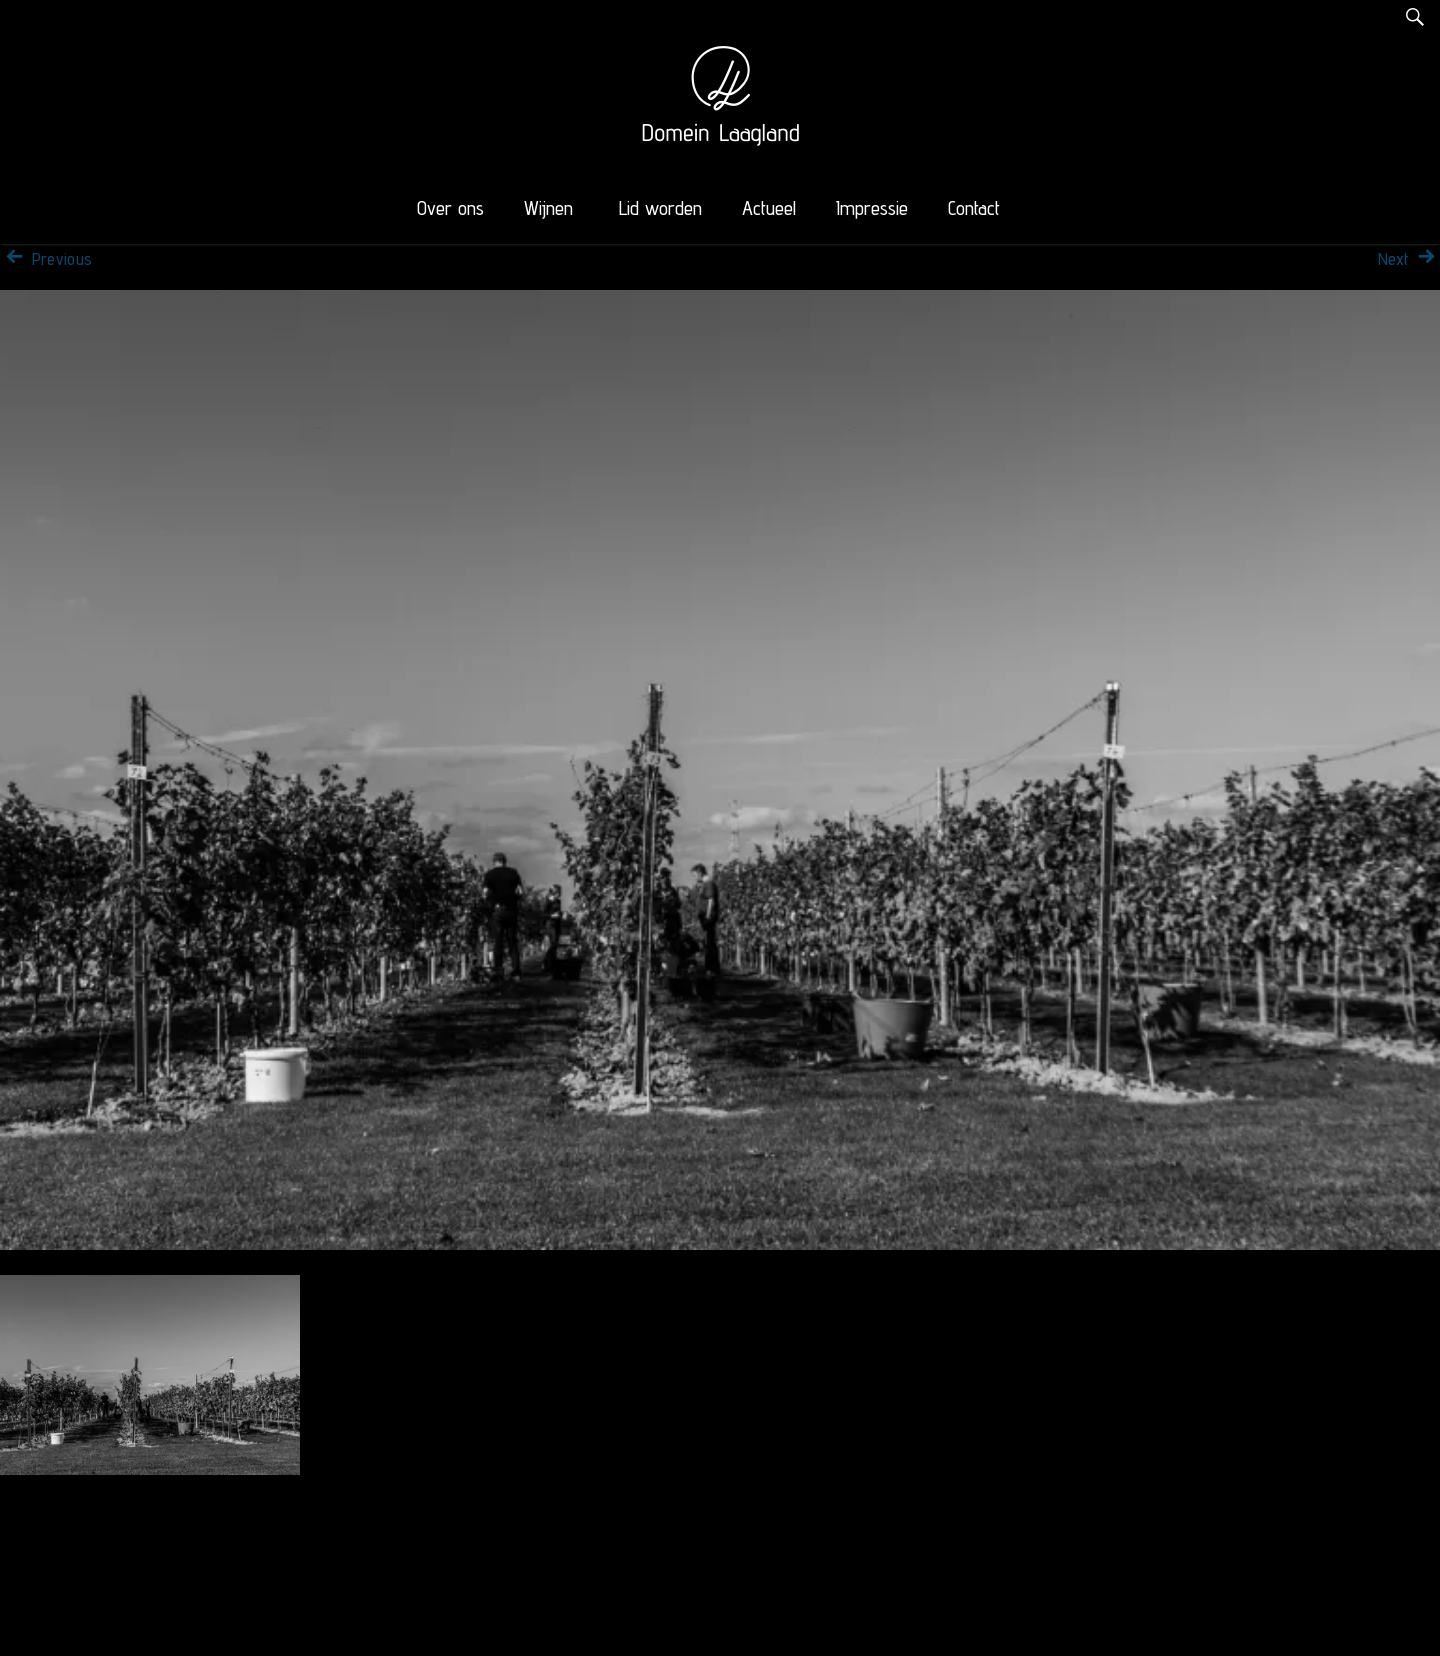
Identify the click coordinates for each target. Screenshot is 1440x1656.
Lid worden (660, 208)
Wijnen (548, 208)
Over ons (450, 208)
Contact (974, 208)
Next (1409, 259)
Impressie (872, 208)
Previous (46, 259)
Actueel (769, 208)
